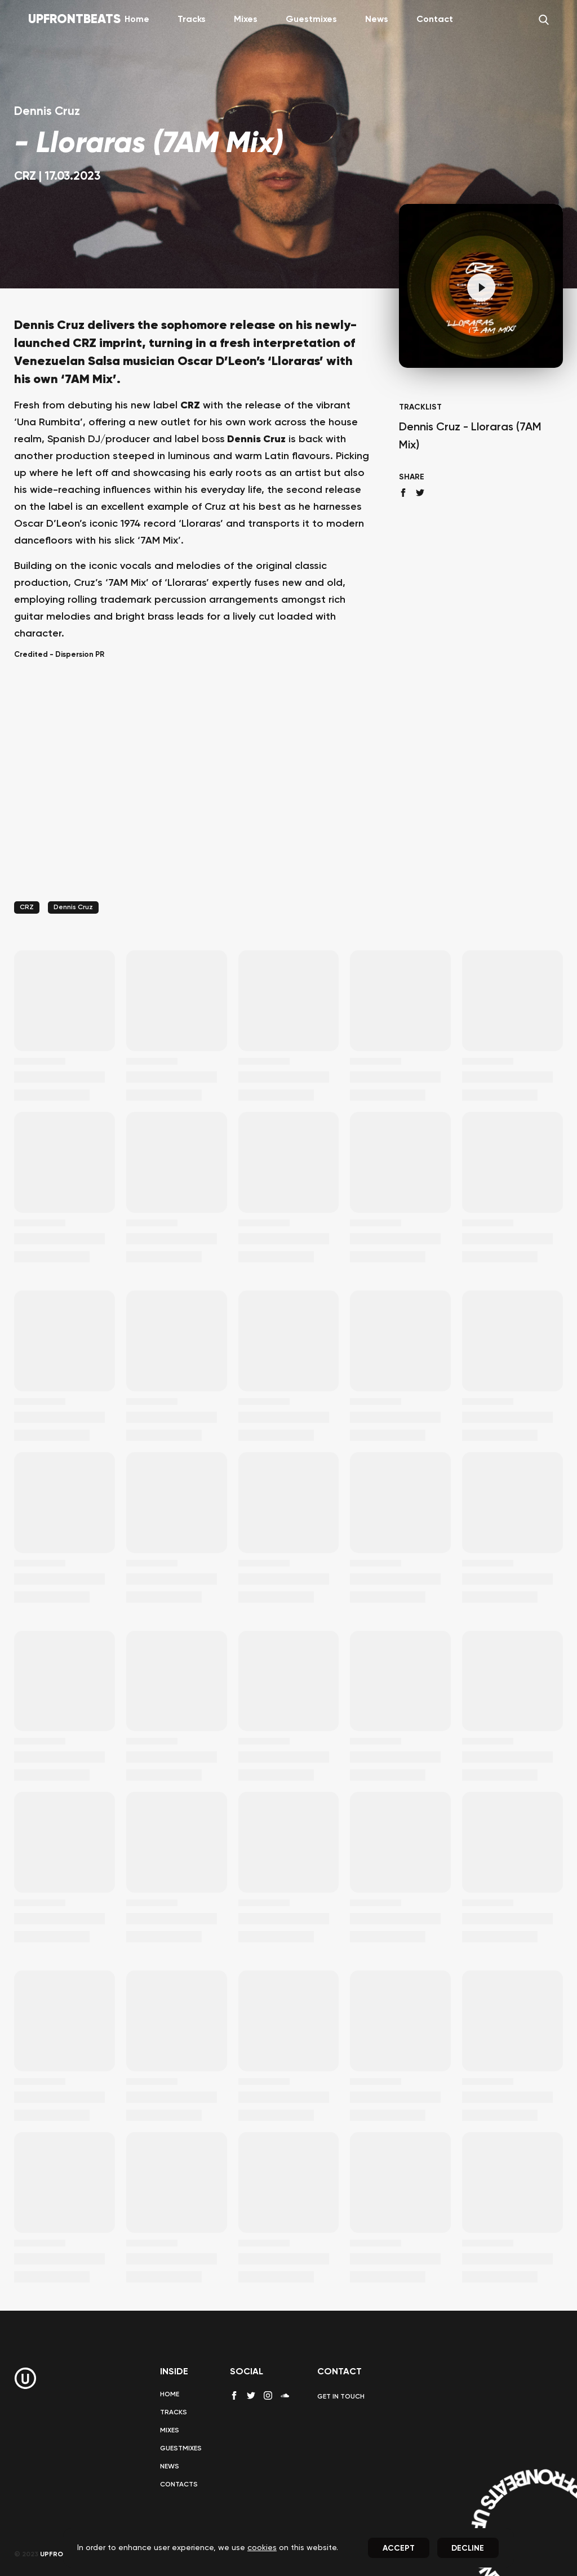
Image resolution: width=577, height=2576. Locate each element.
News (376, 19)
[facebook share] (403, 492)
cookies (262, 2548)
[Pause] (481, 287)
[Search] (544, 20)
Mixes (246, 19)
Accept (399, 2548)
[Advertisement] (192, 794)
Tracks (191, 19)
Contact (434, 19)
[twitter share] (420, 492)
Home (137, 19)
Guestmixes (311, 19)
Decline (467, 2548)
